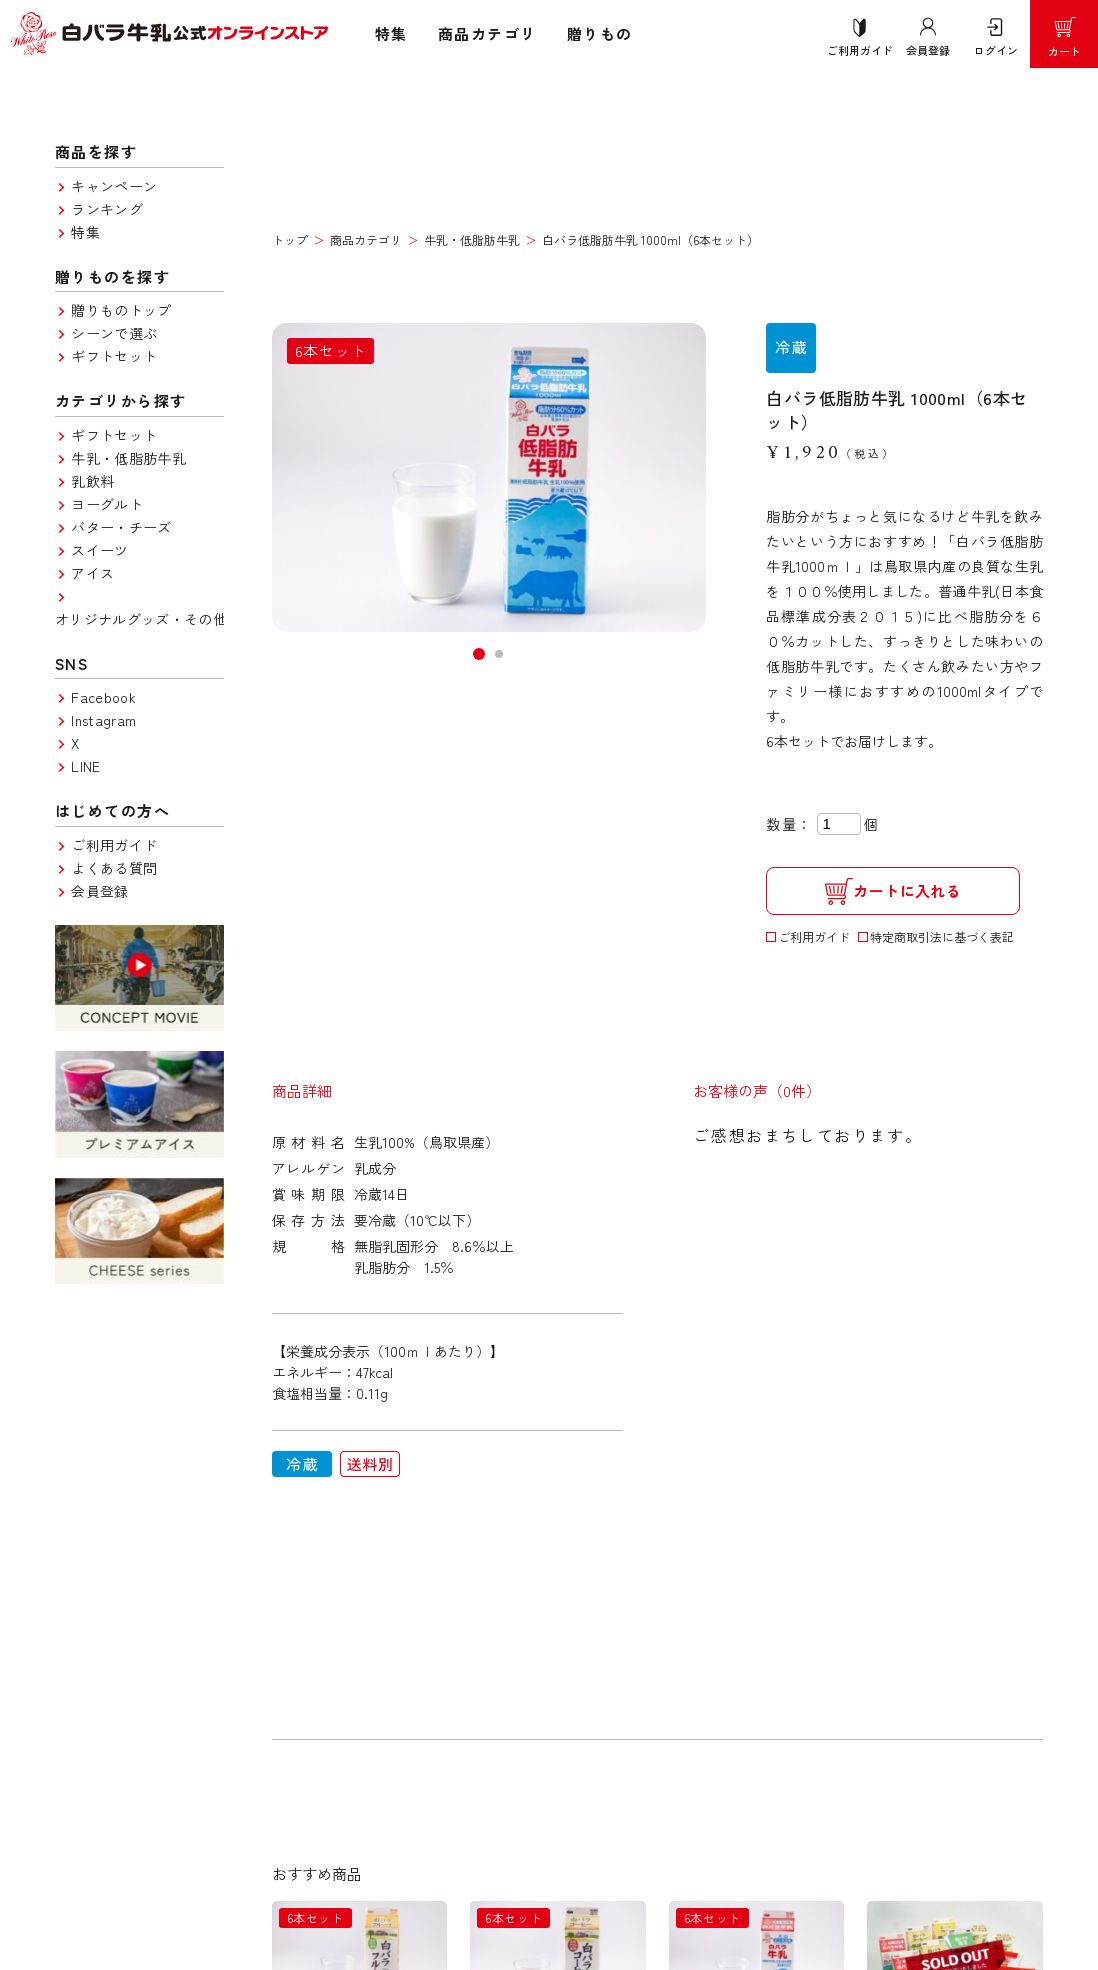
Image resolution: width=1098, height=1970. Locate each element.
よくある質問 (114, 868)
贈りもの (600, 33)
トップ (290, 239)
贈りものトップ (121, 310)
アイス (92, 573)
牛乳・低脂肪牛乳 (128, 458)
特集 (391, 33)
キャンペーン (114, 186)
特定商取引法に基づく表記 (942, 936)
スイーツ (99, 550)
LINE (85, 766)
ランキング (107, 209)
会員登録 (99, 891)
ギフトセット (114, 356)
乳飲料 (92, 481)
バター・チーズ (121, 527)
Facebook (103, 697)
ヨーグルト (107, 504)
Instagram (103, 720)
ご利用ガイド (114, 845)
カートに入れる (893, 891)
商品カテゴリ (487, 33)
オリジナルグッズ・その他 (141, 619)
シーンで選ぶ (114, 333)
